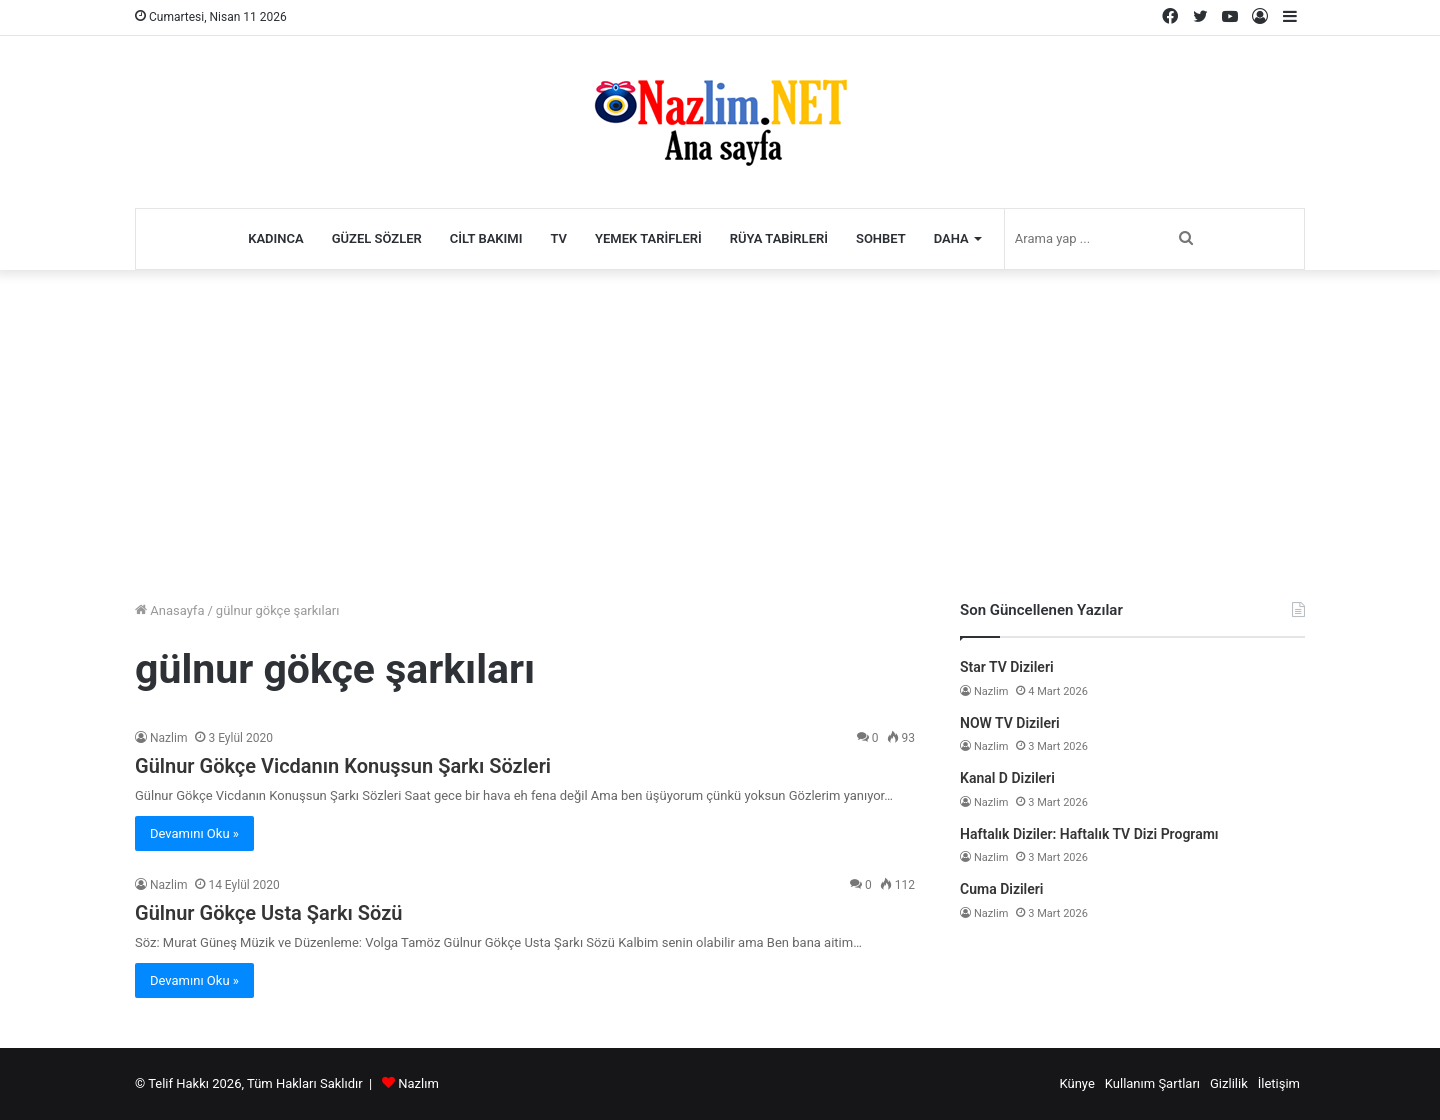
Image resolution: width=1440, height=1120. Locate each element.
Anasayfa (169, 610)
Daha (951, 238)
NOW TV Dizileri (1010, 723)
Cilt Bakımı (486, 238)
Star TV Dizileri (1007, 667)
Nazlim (168, 738)
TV (558, 238)
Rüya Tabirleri (779, 238)
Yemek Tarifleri (648, 238)
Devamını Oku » (194, 833)
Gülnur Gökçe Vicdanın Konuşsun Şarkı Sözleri (343, 766)
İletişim (1279, 1083)
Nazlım (418, 1083)
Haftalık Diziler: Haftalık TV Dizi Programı (1089, 834)
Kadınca (276, 238)
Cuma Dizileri (1001, 889)
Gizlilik (1229, 1083)
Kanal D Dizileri (1007, 778)
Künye (1076, 1083)
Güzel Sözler (377, 238)
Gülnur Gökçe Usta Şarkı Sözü (268, 913)
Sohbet (881, 238)
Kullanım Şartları (1152, 1083)
